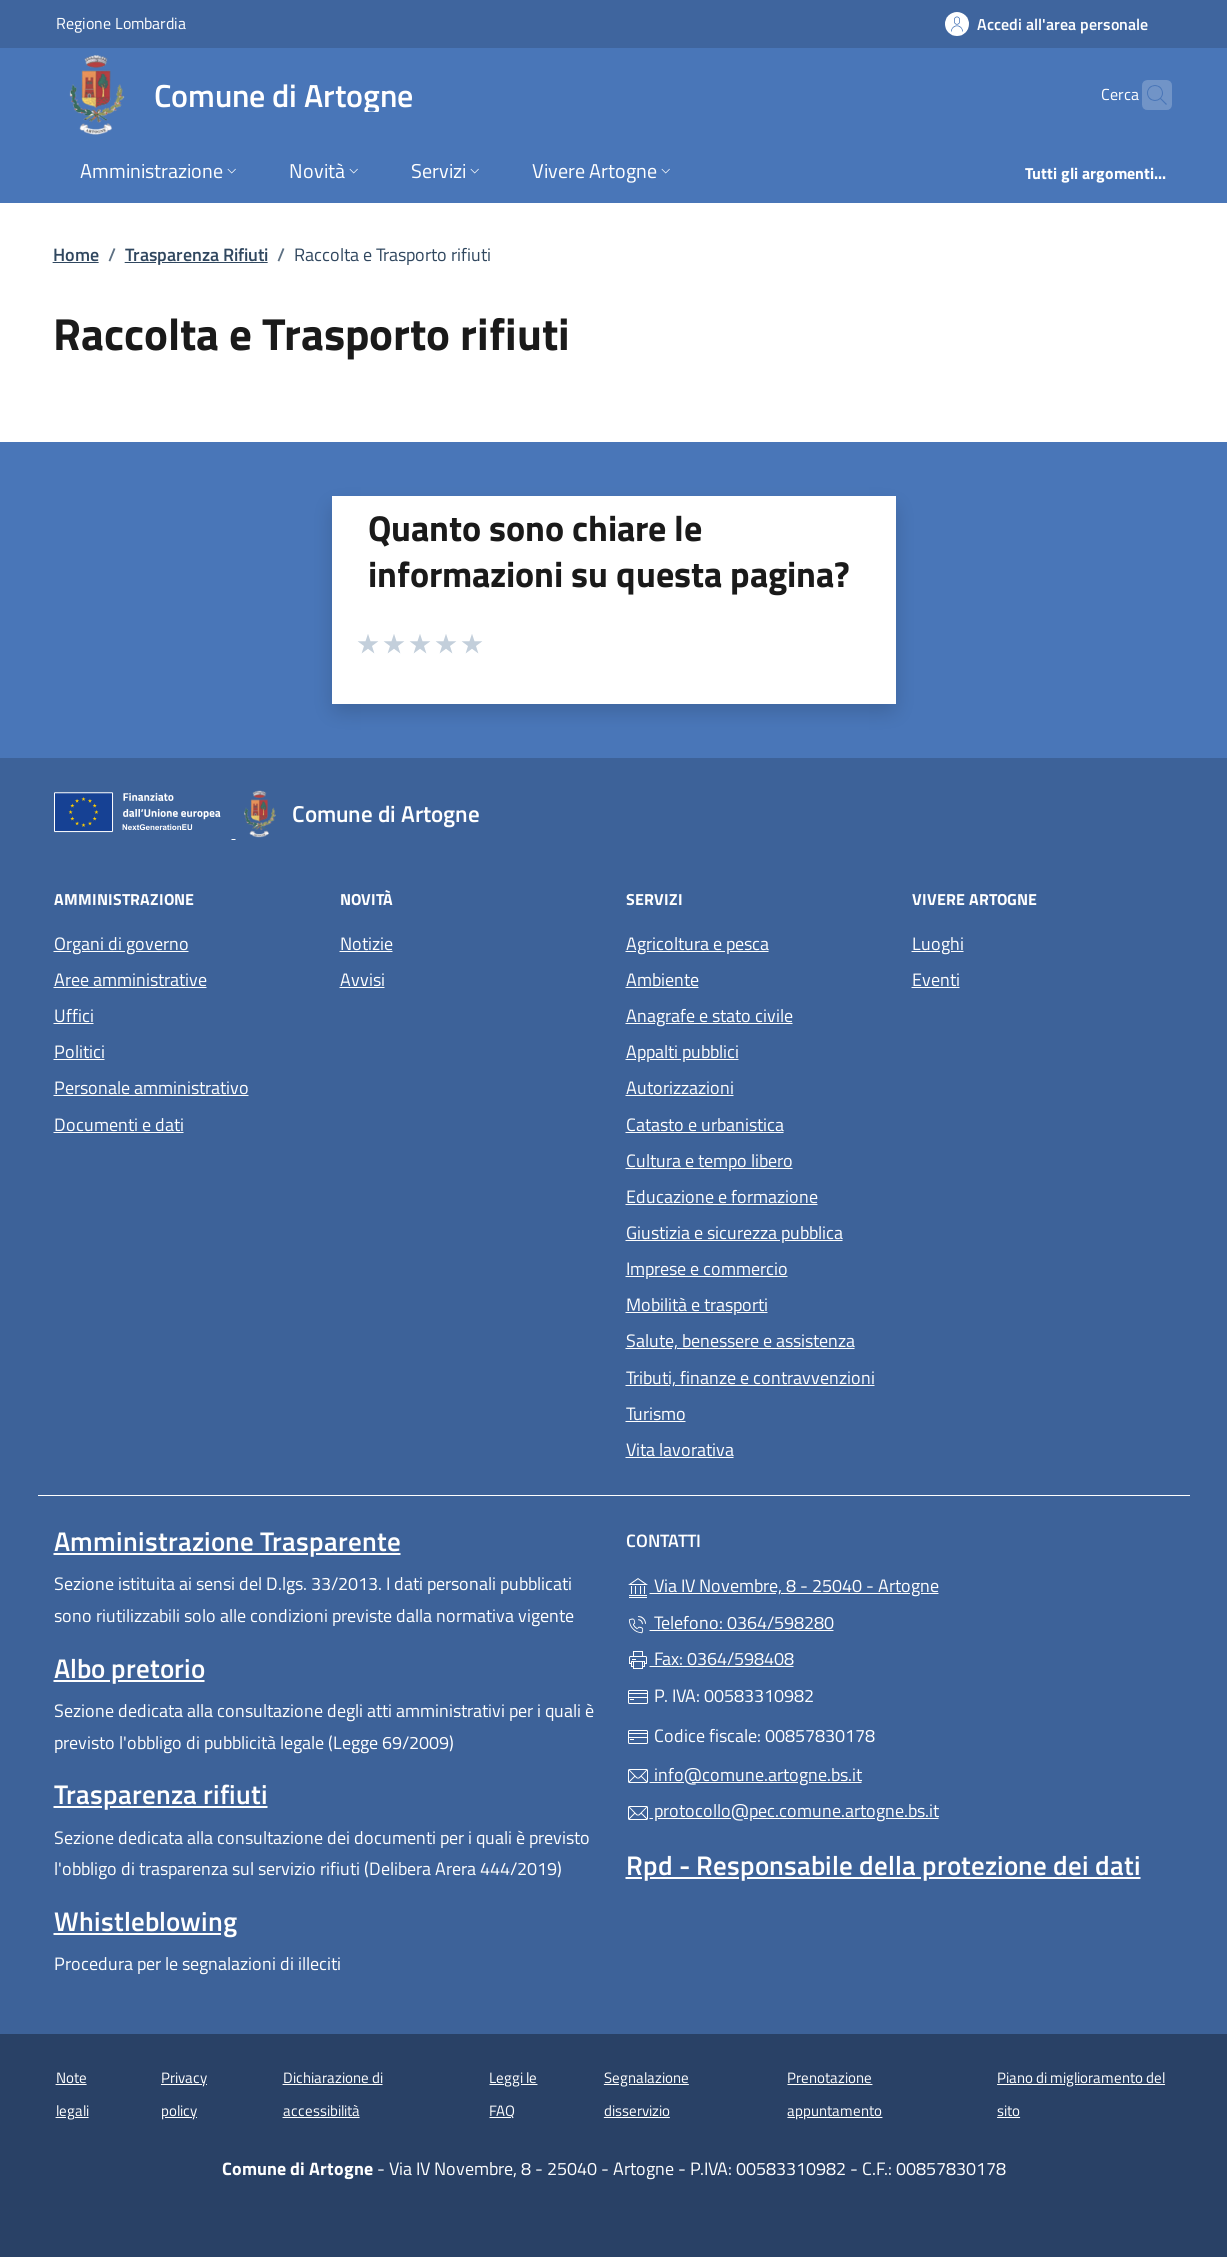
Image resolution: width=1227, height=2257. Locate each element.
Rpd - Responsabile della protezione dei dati (883, 1865)
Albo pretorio (129, 1668)
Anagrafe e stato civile (709, 1015)
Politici (79, 1051)
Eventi (936, 979)
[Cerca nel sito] (1148, 95)
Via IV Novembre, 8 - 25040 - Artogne (874, 1583)
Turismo (656, 1413)
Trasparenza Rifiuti (196, 254)
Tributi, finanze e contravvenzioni (750, 1377)
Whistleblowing (145, 1921)
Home (76, 254)
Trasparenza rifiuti (161, 1794)
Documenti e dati (119, 1124)
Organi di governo (121, 943)
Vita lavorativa (680, 1449)
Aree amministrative (130, 979)
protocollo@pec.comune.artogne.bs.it (782, 1810)
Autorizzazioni (680, 1087)
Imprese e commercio (707, 1268)
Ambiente (662, 979)
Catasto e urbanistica (705, 1124)
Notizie (366, 943)
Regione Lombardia (121, 22)
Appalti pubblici (682, 1051)
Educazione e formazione (722, 1196)
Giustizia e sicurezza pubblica (734, 1232)
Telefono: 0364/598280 (730, 1622)
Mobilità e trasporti (697, 1304)
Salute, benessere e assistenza (740, 1340)
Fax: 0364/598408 (710, 1658)
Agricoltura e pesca (697, 943)
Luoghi (938, 943)
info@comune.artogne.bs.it (744, 1774)
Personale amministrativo (151, 1087)
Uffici (74, 1015)
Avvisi (362, 979)
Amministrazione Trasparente (227, 1541)
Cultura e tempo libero (709, 1160)
